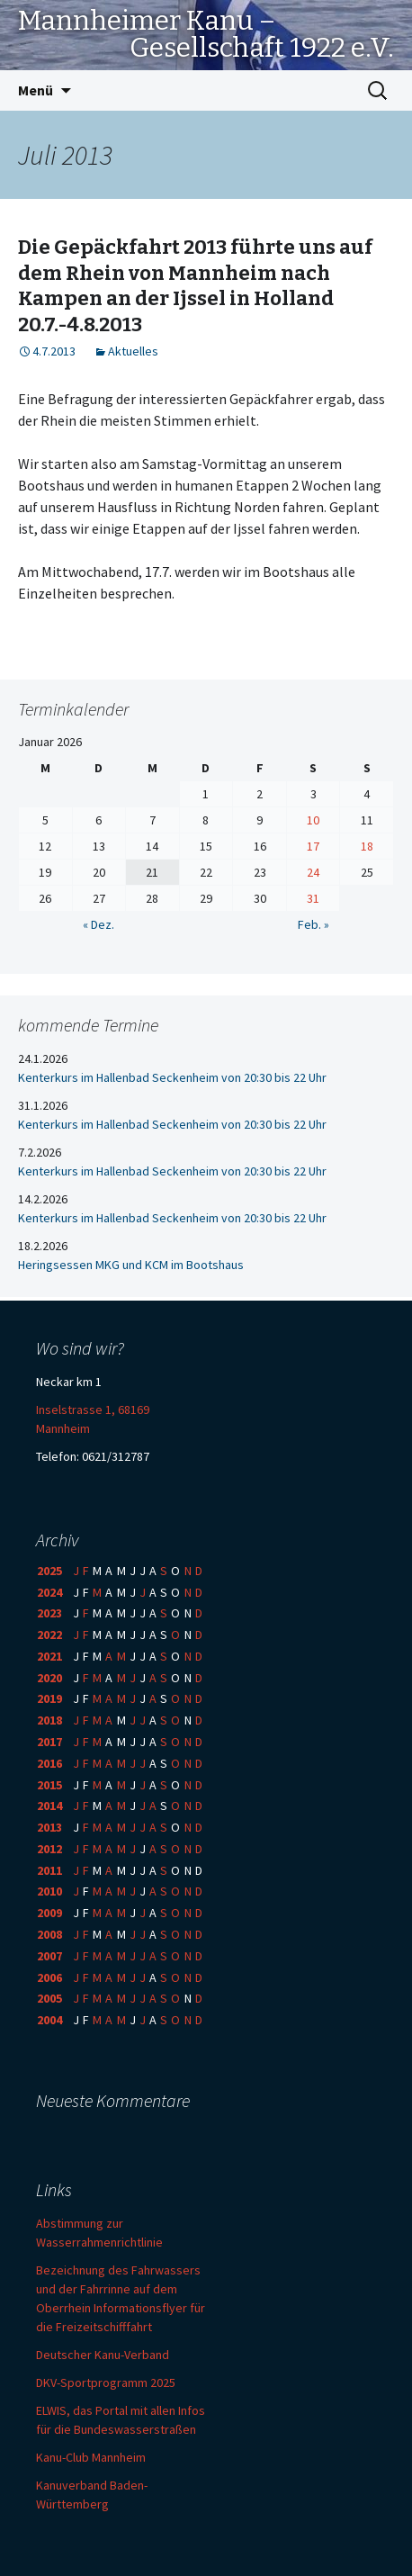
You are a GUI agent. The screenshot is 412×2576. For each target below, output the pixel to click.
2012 (49, 1849)
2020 (49, 1678)
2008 (49, 1934)
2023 (49, 1613)
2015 (49, 1785)
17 (313, 846)
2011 (49, 1870)
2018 (49, 1720)
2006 (49, 1977)
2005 (49, 1998)
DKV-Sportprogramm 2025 (105, 2382)
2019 (49, 1698)
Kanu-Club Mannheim (91, 2457)
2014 (49, 1805)
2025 (49, 1571)
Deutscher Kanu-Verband (102, 2354)
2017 (49, 1742)
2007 (49, 1956)
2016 (49, 1763)
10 (313, 820)
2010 (49, 1891)
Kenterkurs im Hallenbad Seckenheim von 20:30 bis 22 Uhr (172, 1077)
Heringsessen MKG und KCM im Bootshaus (131, 1264)
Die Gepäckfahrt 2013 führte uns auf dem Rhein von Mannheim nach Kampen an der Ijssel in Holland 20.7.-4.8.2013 (195, 286)
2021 (49, 1656)
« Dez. (98, 924)
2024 (49, 1592)
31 (313, 898)
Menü (35, 90)
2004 (49, 2020)
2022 (49, 1634)
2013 (49, 1827)
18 (367, 846)
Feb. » (313, 924)
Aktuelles (133, 351)
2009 (49, 1913)
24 (313, 872)
